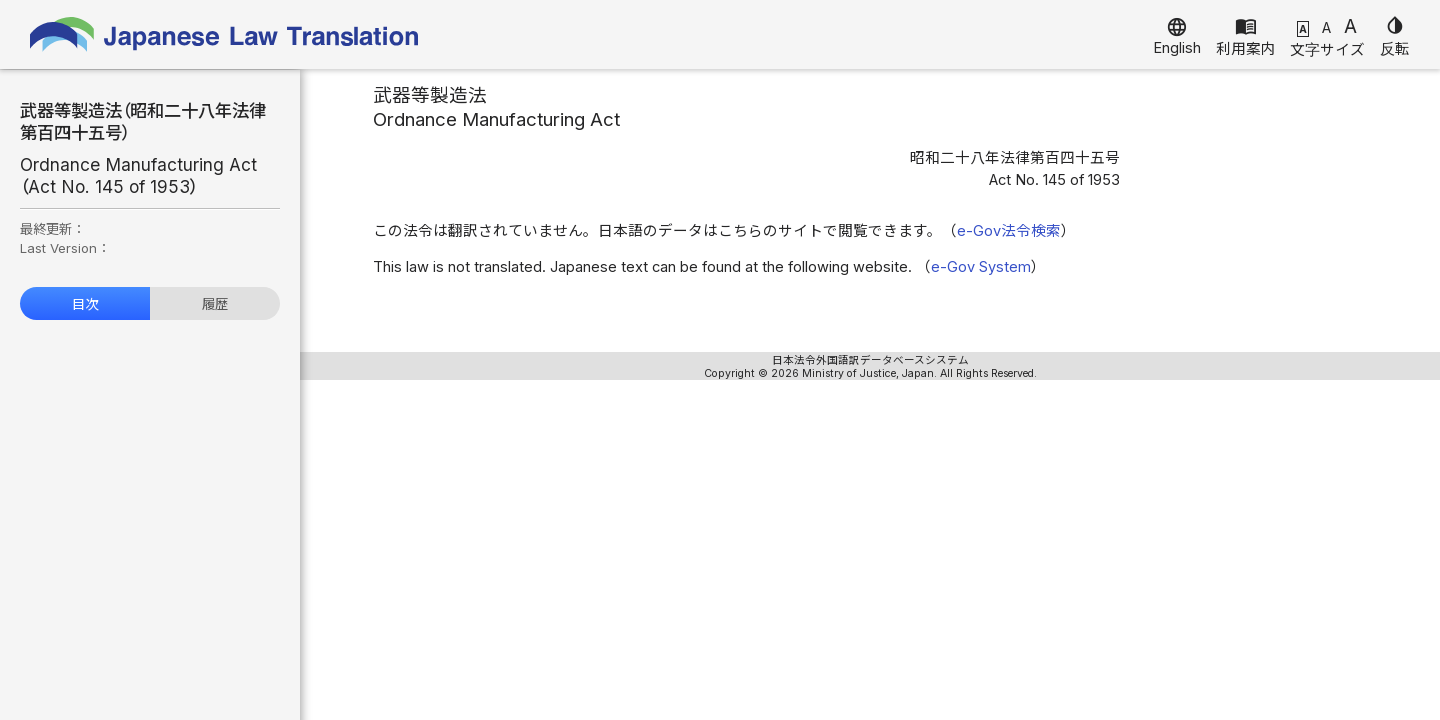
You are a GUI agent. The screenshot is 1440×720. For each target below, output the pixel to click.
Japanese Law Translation (225, 34)
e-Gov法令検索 (1009, 231)
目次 (85, 304)
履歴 (215, 304)
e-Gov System (981, 267)
